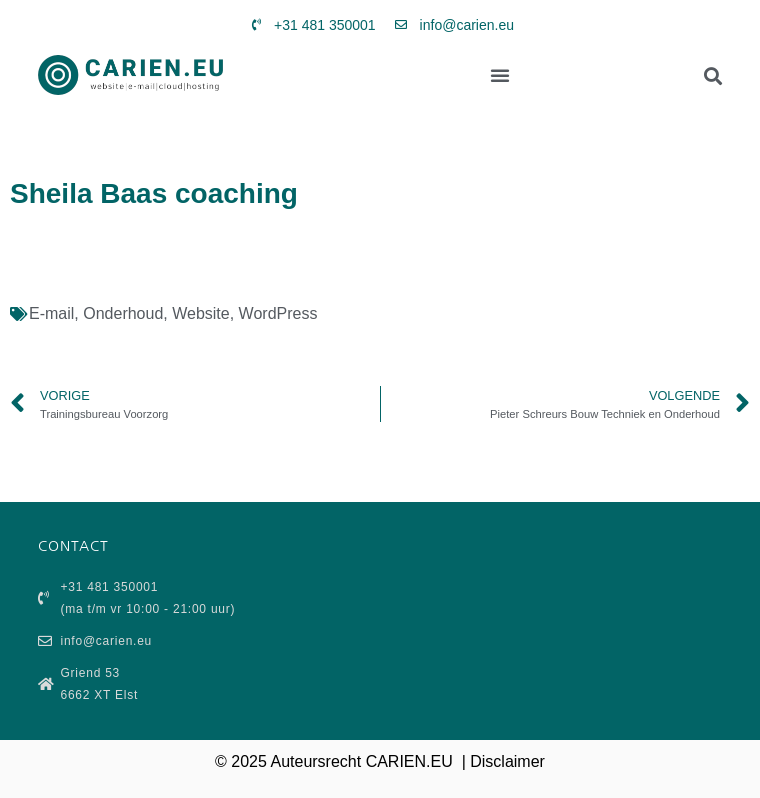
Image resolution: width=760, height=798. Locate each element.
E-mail (51, 313)
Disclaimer (507, 761)
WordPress (278, 313)
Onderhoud (123, 313)
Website (201, 313)
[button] (500, 75)
